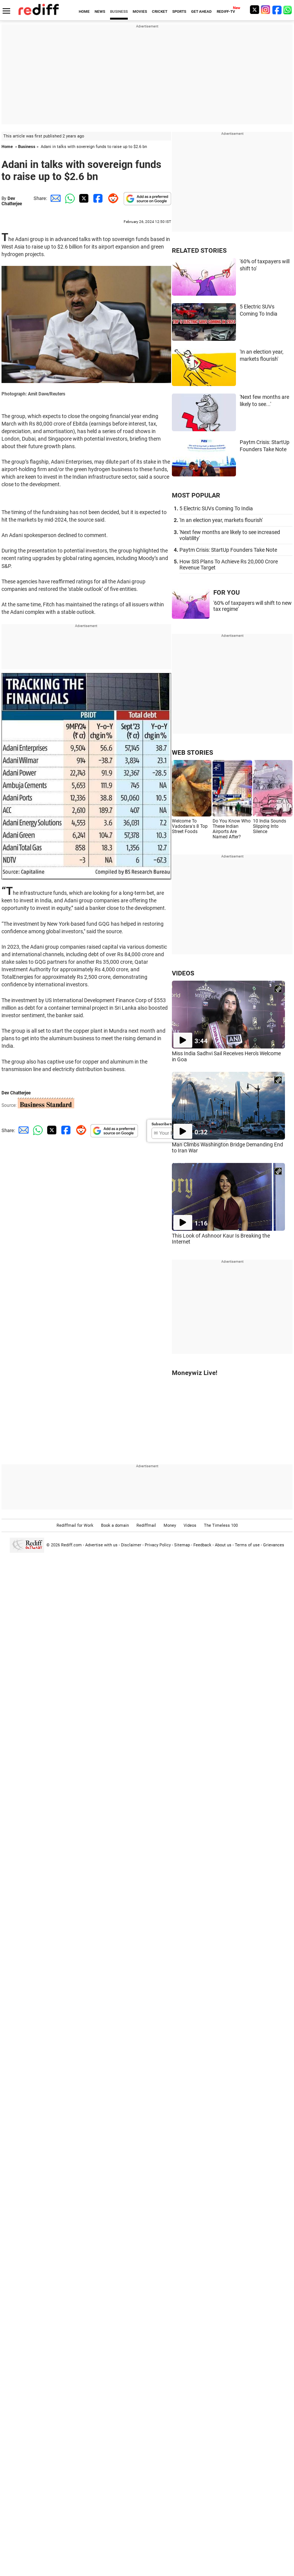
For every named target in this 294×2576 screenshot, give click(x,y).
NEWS (100, 11)
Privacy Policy (158, 1545)
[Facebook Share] (97, 198)
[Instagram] (265, 9)
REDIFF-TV (226, 11)
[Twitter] (254, 9)
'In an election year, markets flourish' (221, 520)
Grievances (273, 1545)
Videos (190, 1525)
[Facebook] (277, 9)
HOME (84, 11)
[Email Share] (54, 198)
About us (223, 1545)
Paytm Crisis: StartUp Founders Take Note (228, 550)
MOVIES (140, 11)
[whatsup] (288, 9)
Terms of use (247, 1545)
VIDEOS (183, 973)
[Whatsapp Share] (68, 198)
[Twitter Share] (83, 198)
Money (170, 1525)
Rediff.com (71, 1545)
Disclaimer (131, 1545)
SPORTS (179, 11)
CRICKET (159, 11)
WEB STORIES (192, 752)
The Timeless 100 (221, 1525)
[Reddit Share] (111, 198)
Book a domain (115, 1525)
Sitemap (182, 1545)
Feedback (202, 1545)
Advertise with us (101, 1545)
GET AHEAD (201, 11)
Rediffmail (146, 1525)
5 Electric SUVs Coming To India (216, 508)
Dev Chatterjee (12, 201)
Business (26, 146)
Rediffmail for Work (75, 1525)
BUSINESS (119, 11)
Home (7, 146)
